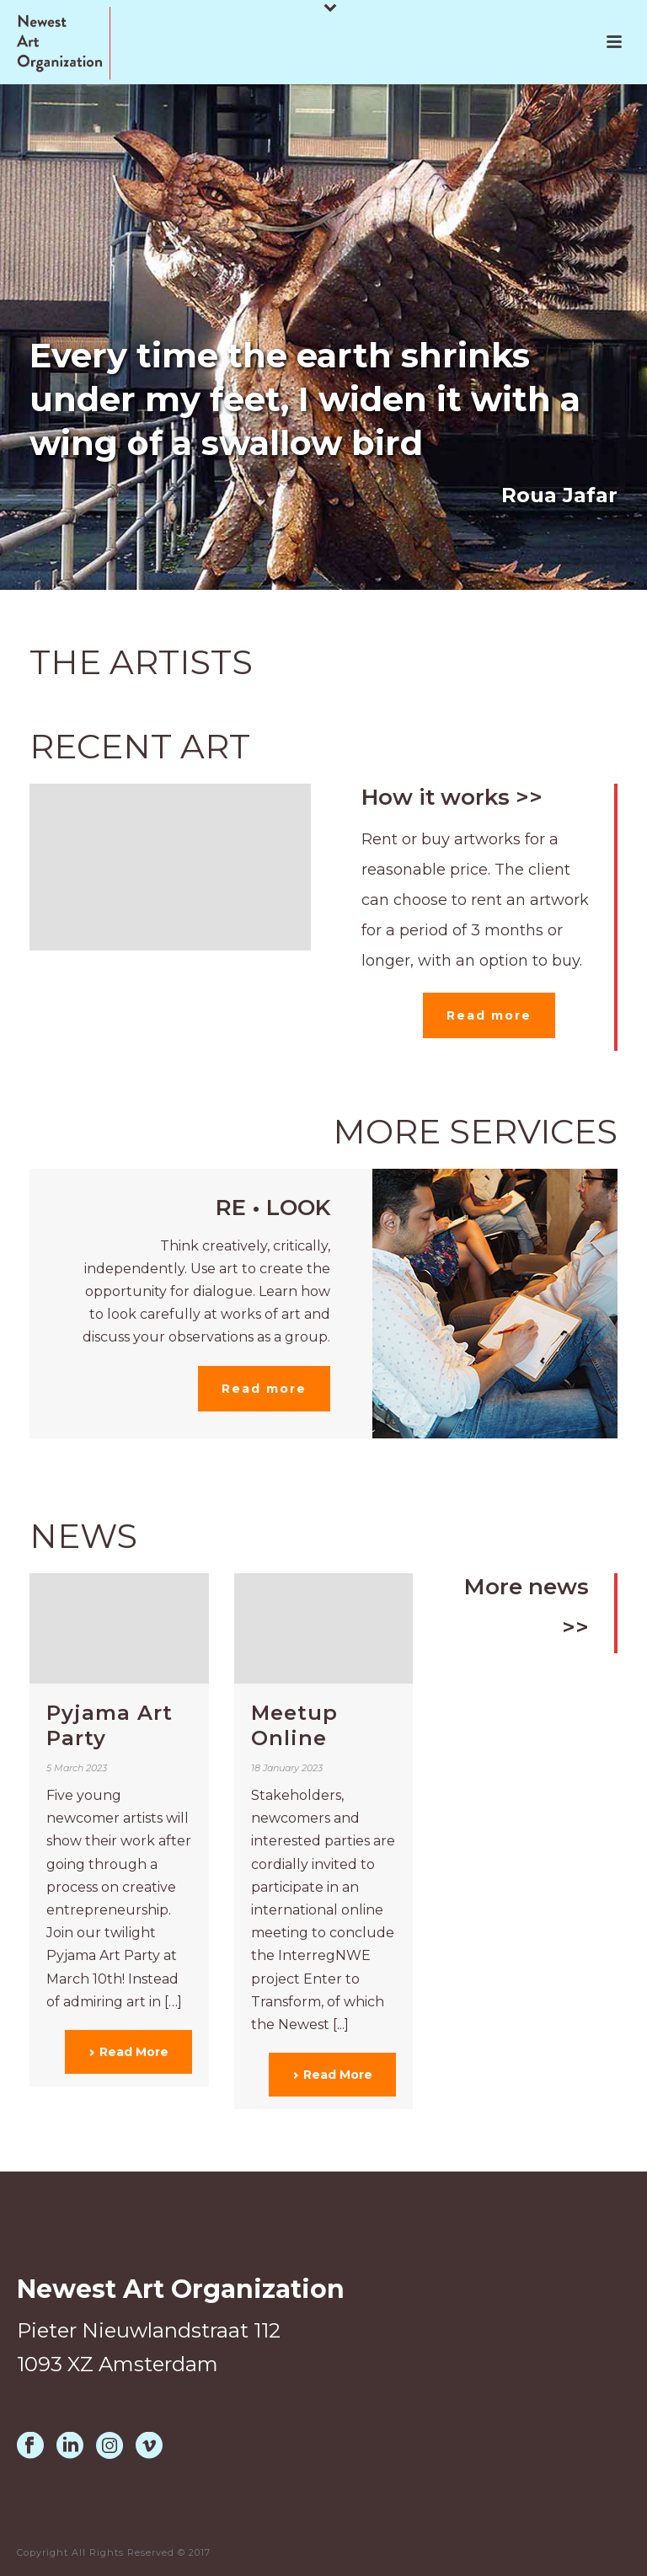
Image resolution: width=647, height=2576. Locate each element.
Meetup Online (294, 1725)
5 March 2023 (76, 1768)
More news (526, 1586)
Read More (128, 2051)
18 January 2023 (287, 1768)
